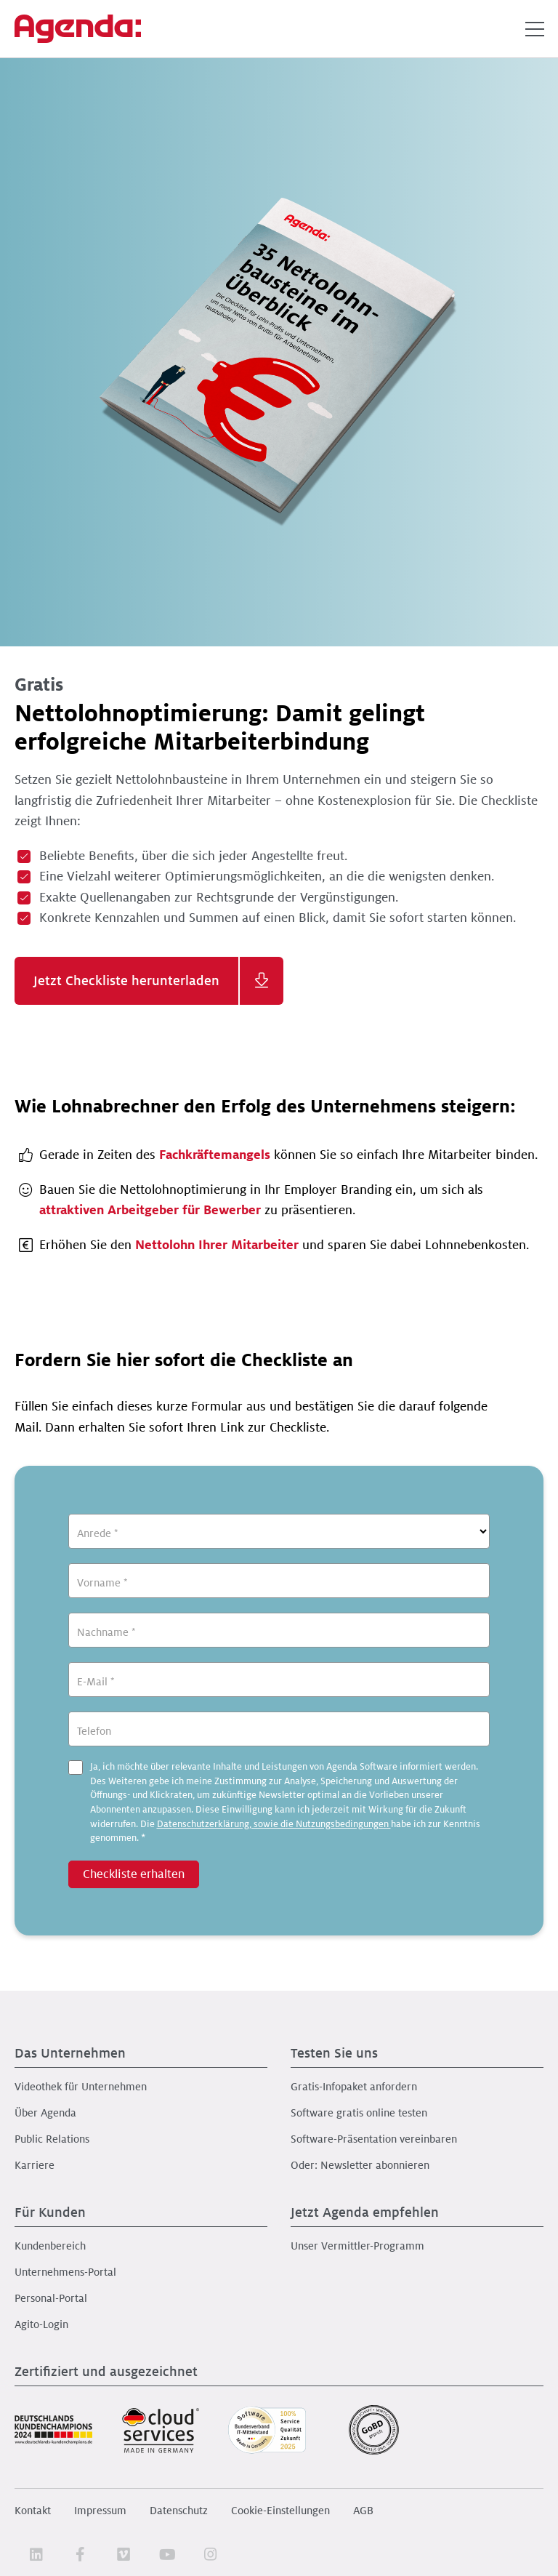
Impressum (100, 2510)
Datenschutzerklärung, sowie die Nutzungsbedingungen (274, 1824)
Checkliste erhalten (134, 1874)
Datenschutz (179, 2510)
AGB (363, 2510)
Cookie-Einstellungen (280, 2510)
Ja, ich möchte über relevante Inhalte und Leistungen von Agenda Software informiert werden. (285, 1802)
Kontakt (33, 2510)
